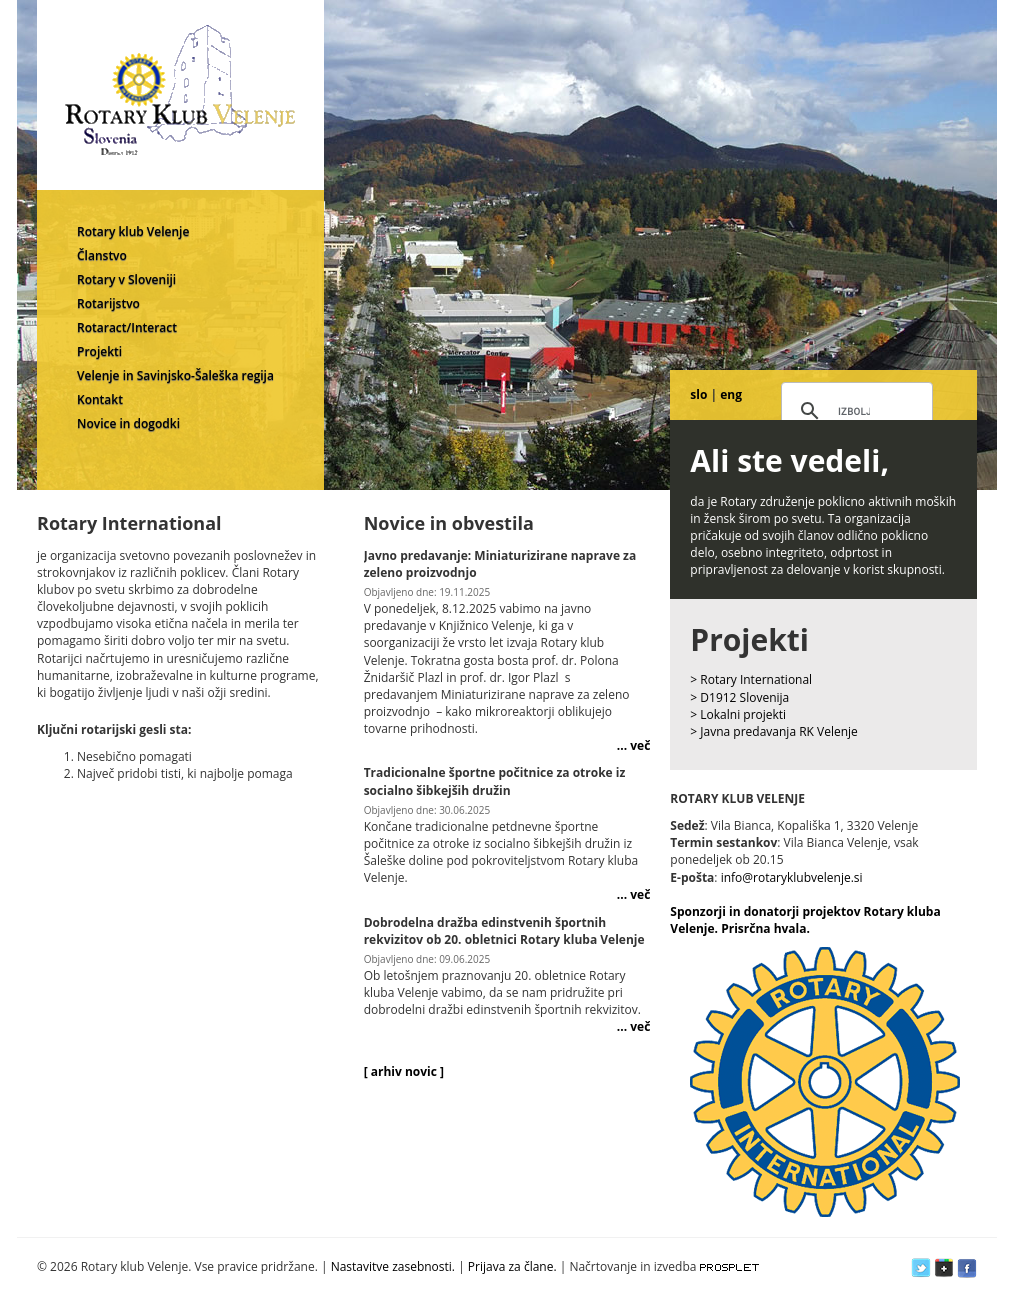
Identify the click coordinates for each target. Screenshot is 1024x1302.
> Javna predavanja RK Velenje (774, 731)
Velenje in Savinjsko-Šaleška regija (175, 375)
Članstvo (102, 255)
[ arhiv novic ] (404, 1071)
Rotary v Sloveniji (126, 279)
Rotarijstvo (108, 303)
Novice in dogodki (128, 423)
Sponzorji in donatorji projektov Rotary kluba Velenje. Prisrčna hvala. (805, 920)
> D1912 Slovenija (739, 697)
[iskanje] (854, 412)
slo (698, 394)
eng (731, 394)
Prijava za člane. (512, 1266)
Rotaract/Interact (127, 327)
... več (633, 745)
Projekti (99, 351)
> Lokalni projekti (738, 714)
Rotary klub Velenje (133, 231)
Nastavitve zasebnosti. (393, 1266)
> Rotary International (751, 679)
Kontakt (100, 399)
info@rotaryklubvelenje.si (792, 877)
